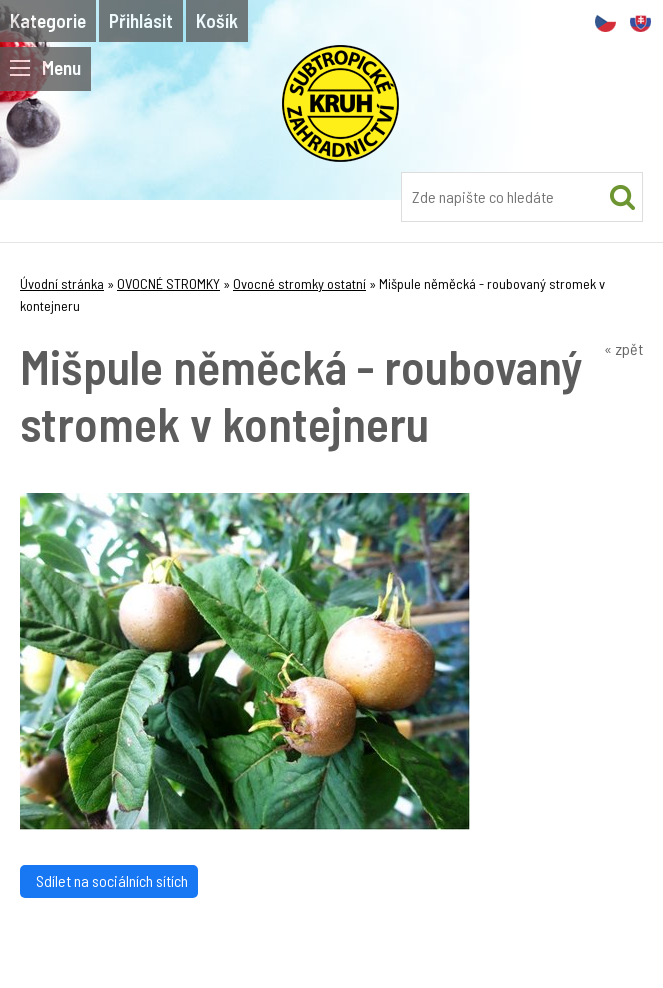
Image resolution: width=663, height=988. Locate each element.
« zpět (623, 348)
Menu (45, 67)
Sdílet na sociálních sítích (109, 880)
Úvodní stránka (62, 283)
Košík (217, 20)
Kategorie (48, 20)
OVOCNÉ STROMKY (168, 283)
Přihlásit (141, 20)
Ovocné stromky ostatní (299, 283)
